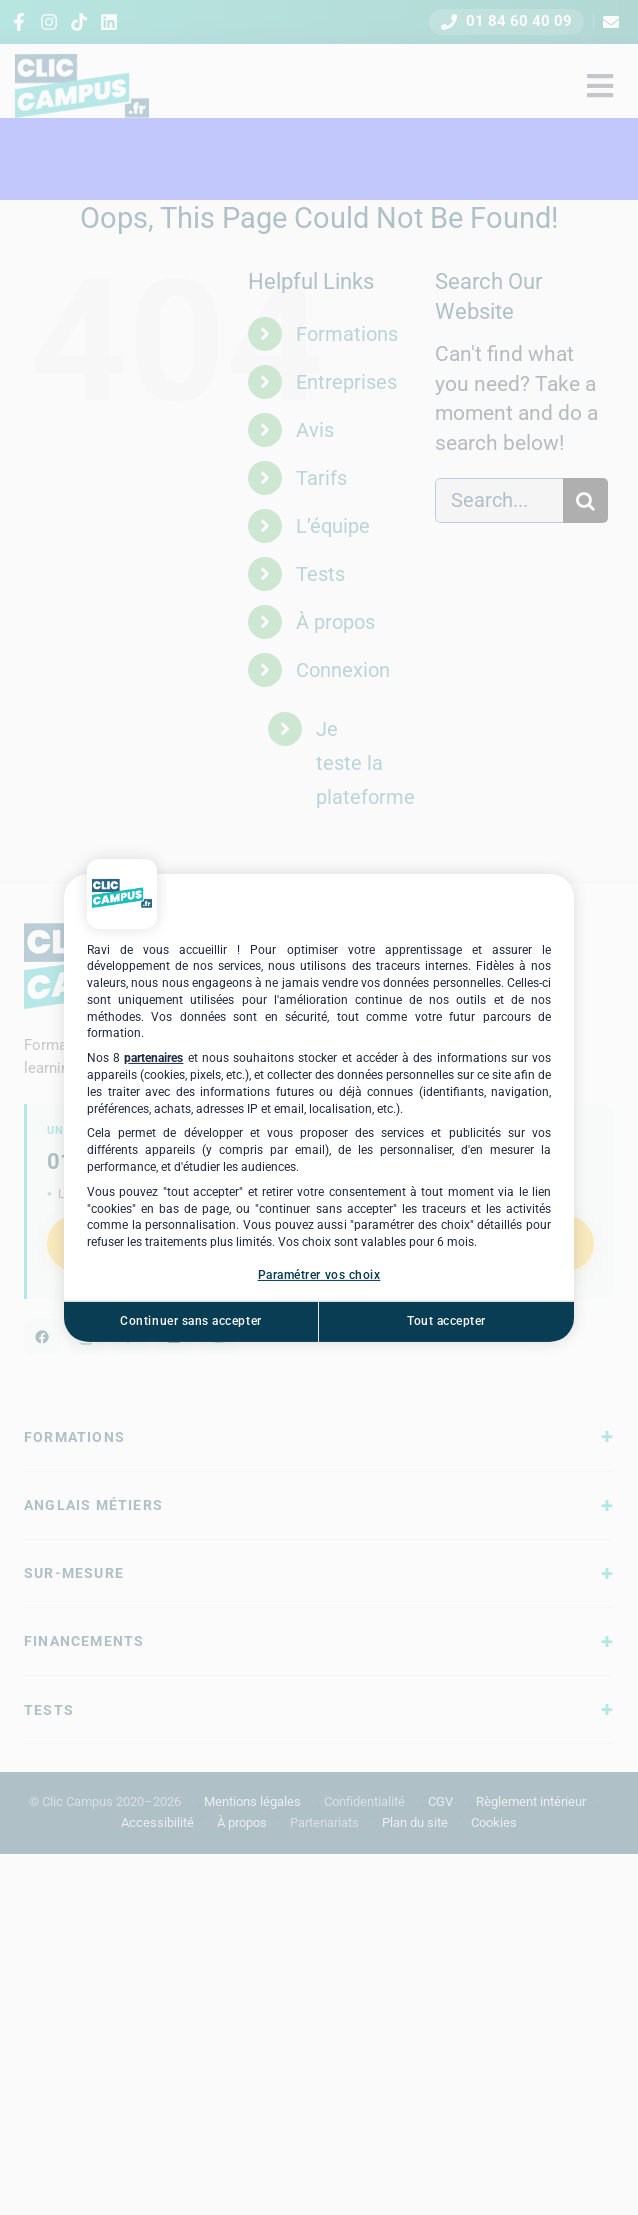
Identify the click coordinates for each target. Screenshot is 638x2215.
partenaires (153, 1058)
